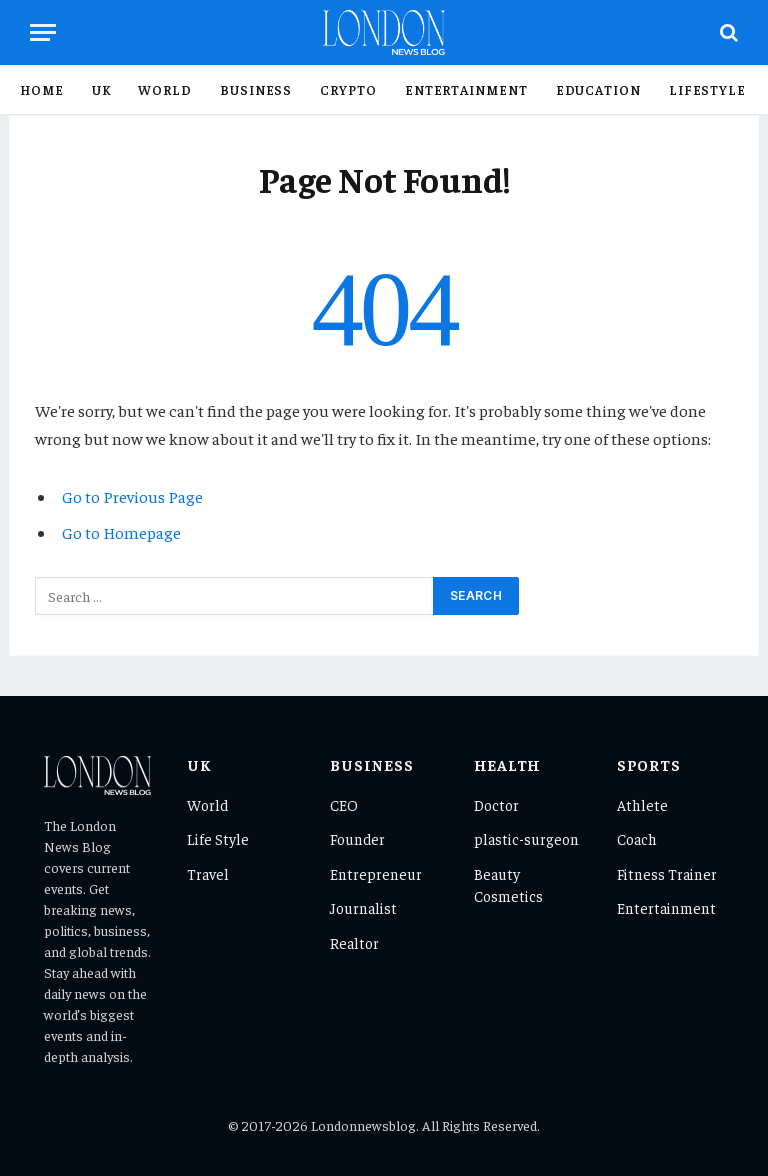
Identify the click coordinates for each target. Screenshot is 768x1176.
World (165, 89)
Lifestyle (707, 89)
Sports (649, 764)
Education (598, 89)
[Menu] (43, 32)
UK (101, 89)
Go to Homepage (121, 532)
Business (256, 89)
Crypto (348, 89)
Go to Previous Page (132, 496)
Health (508, 764)
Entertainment (466, 89)
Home (42, 89)
